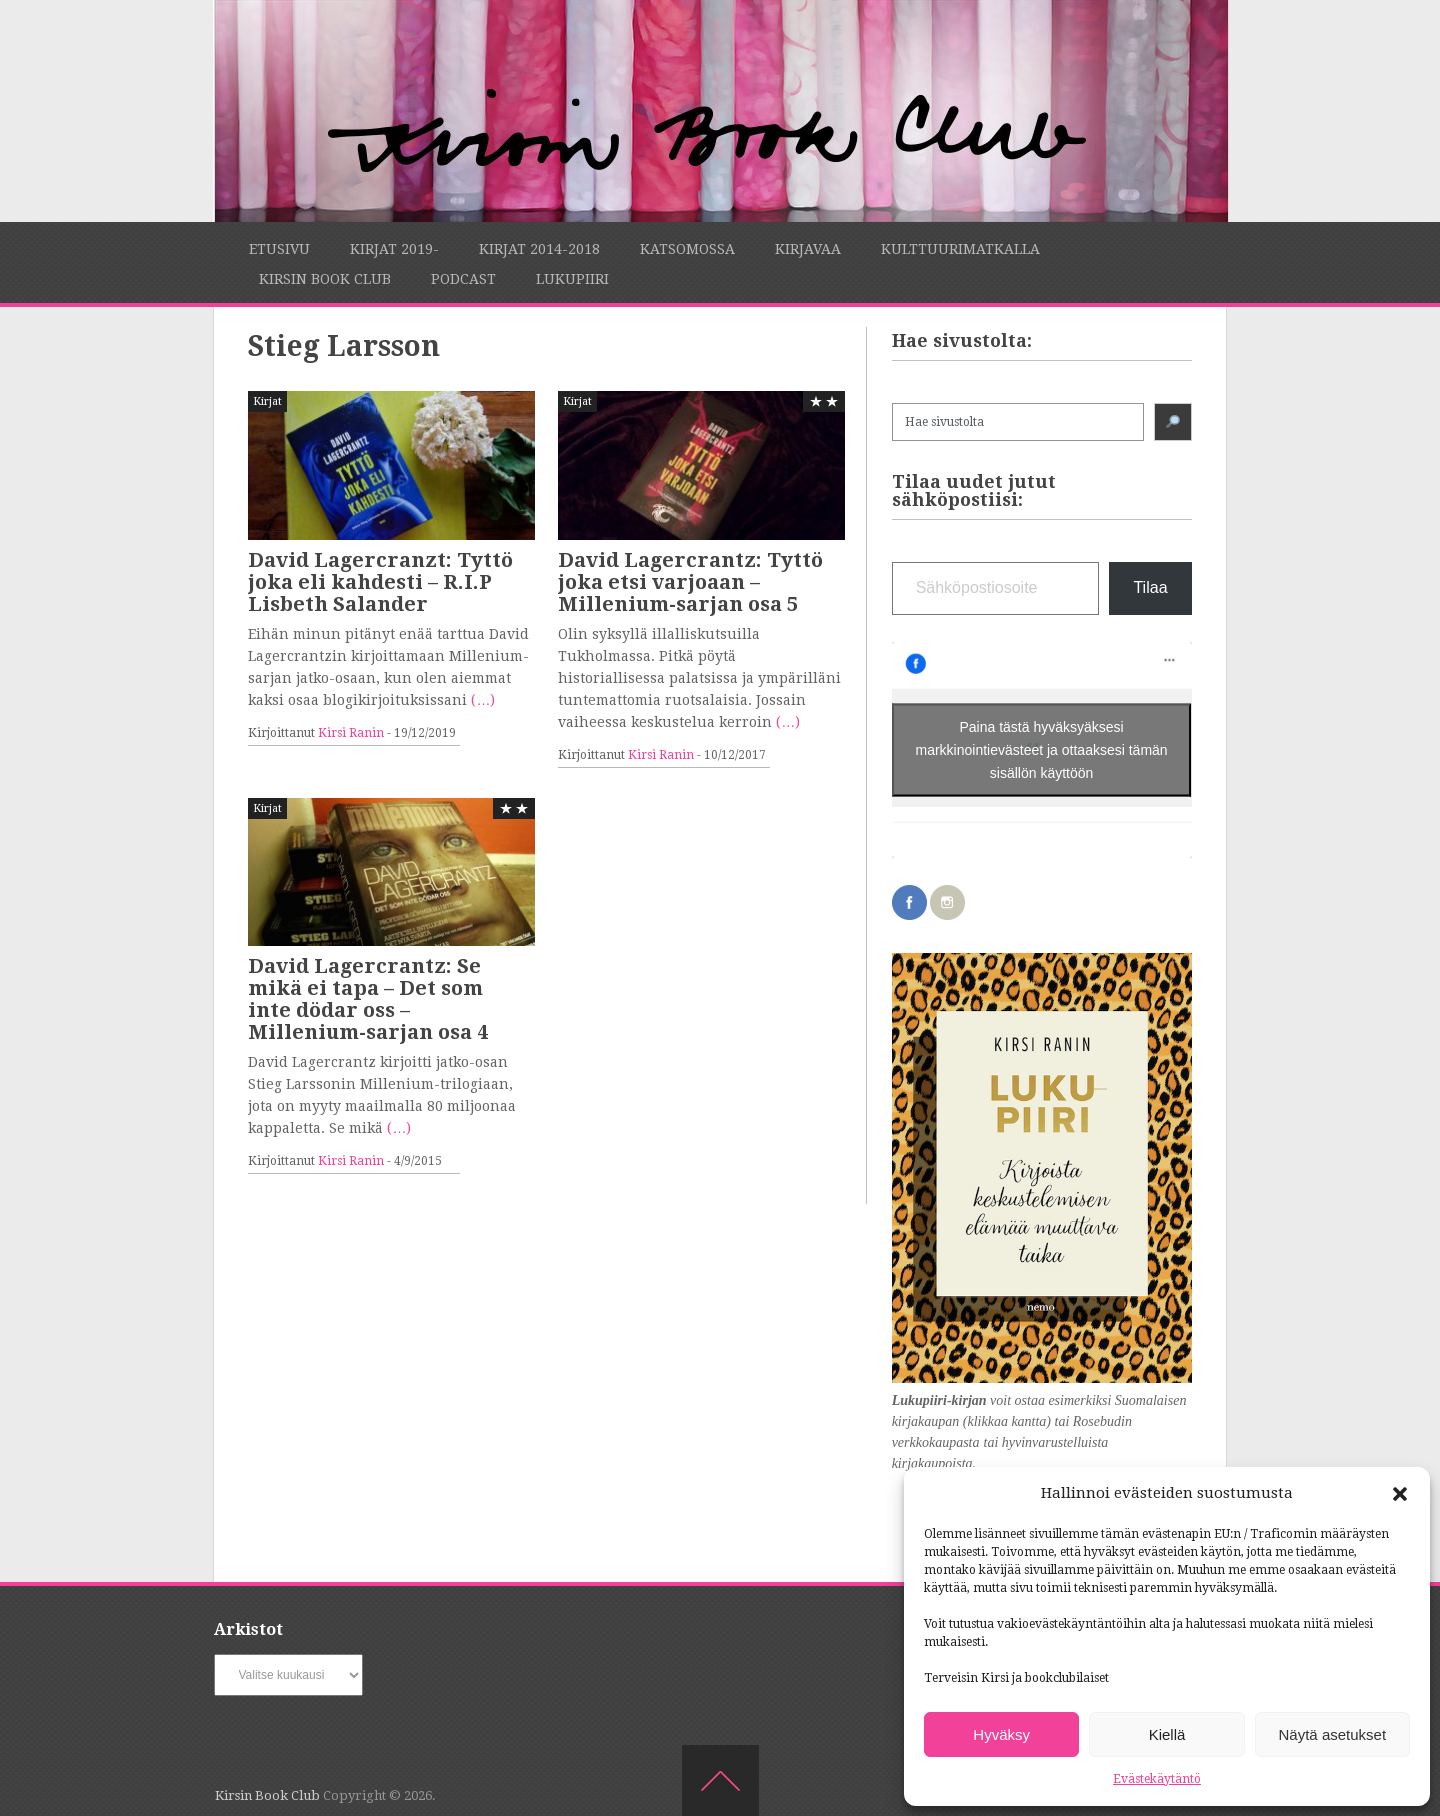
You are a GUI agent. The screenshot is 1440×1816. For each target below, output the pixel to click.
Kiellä (1167, 1734)
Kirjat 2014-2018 (539, 249)
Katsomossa (687, 249)
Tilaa (1150, 587)
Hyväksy (1001, 1734)
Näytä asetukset (1333, 1734)
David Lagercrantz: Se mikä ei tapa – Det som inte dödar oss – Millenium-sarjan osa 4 (368, 999)
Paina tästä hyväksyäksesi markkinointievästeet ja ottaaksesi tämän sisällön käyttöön (1042, 749)
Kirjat (267, 401)
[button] (1400, 1494)
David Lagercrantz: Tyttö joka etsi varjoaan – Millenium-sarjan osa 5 (690, 582)
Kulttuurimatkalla (960, 249)
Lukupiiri (572, 279)
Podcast (463, 279)
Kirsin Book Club (325, 279)
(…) (483, 700)
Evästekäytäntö (1157, 1779)
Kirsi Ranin (351, 733)
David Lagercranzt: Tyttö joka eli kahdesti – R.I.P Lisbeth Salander (380, 582)
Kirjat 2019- (394, 249)
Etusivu (279, 249)
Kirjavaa (808, 249)
